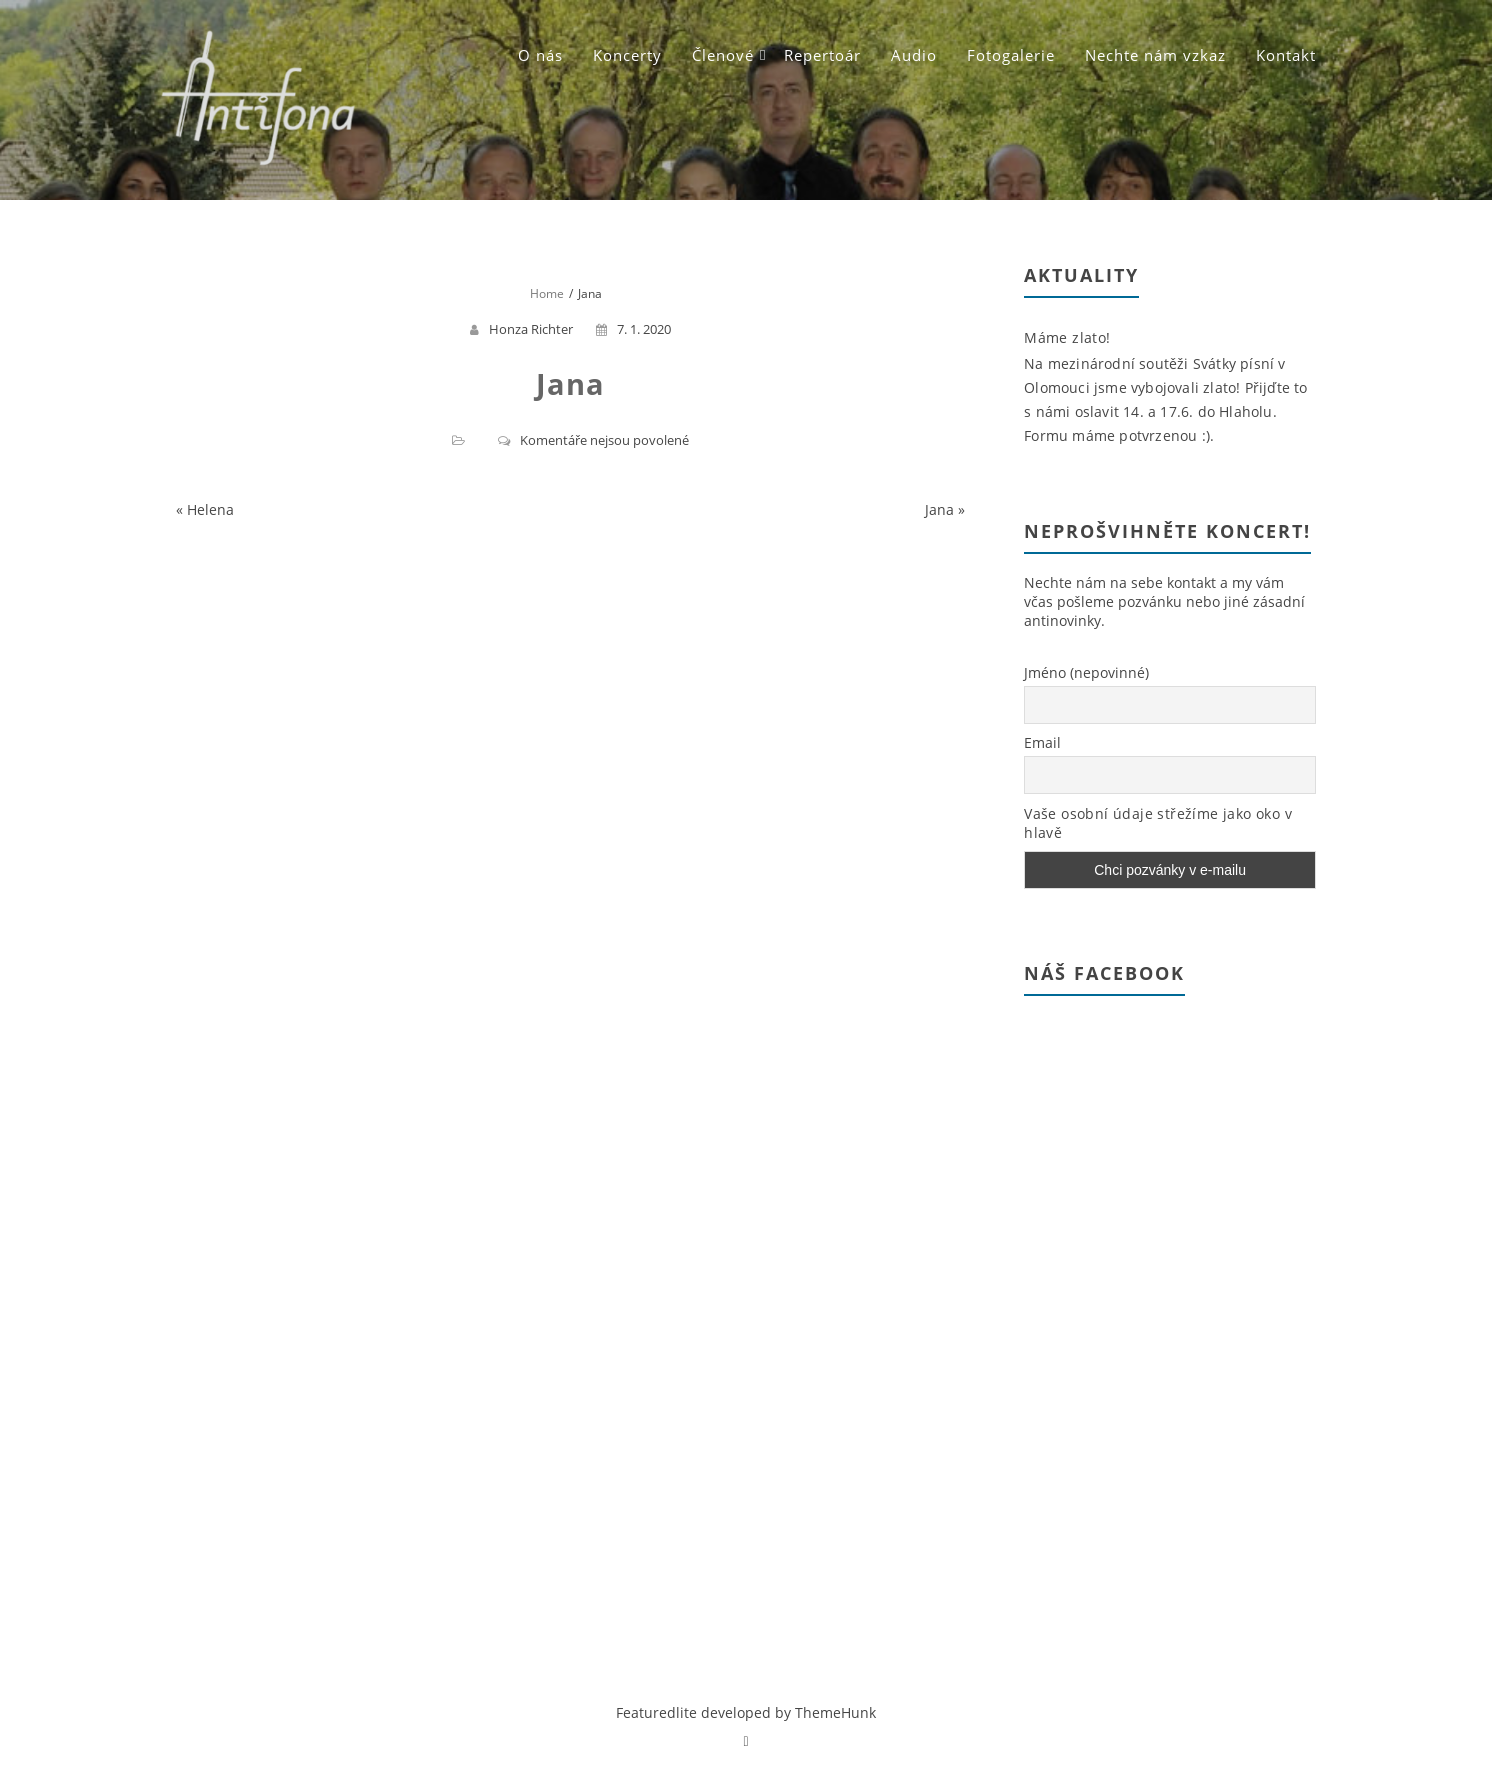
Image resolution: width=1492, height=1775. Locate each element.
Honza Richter (531, 329)
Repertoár (822, 55)
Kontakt (1286, 55)
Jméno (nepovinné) (1086, 672)
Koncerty (627, 55)
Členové (723, 55)
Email (1042, 742)
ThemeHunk (835, 1712)
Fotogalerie (1011, 55)
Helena (210, 509)
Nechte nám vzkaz (1155, 55)
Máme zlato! (1067, 337)
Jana (939, 509)
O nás (540, 55)
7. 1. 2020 (633, 329)
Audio (914, 55)
